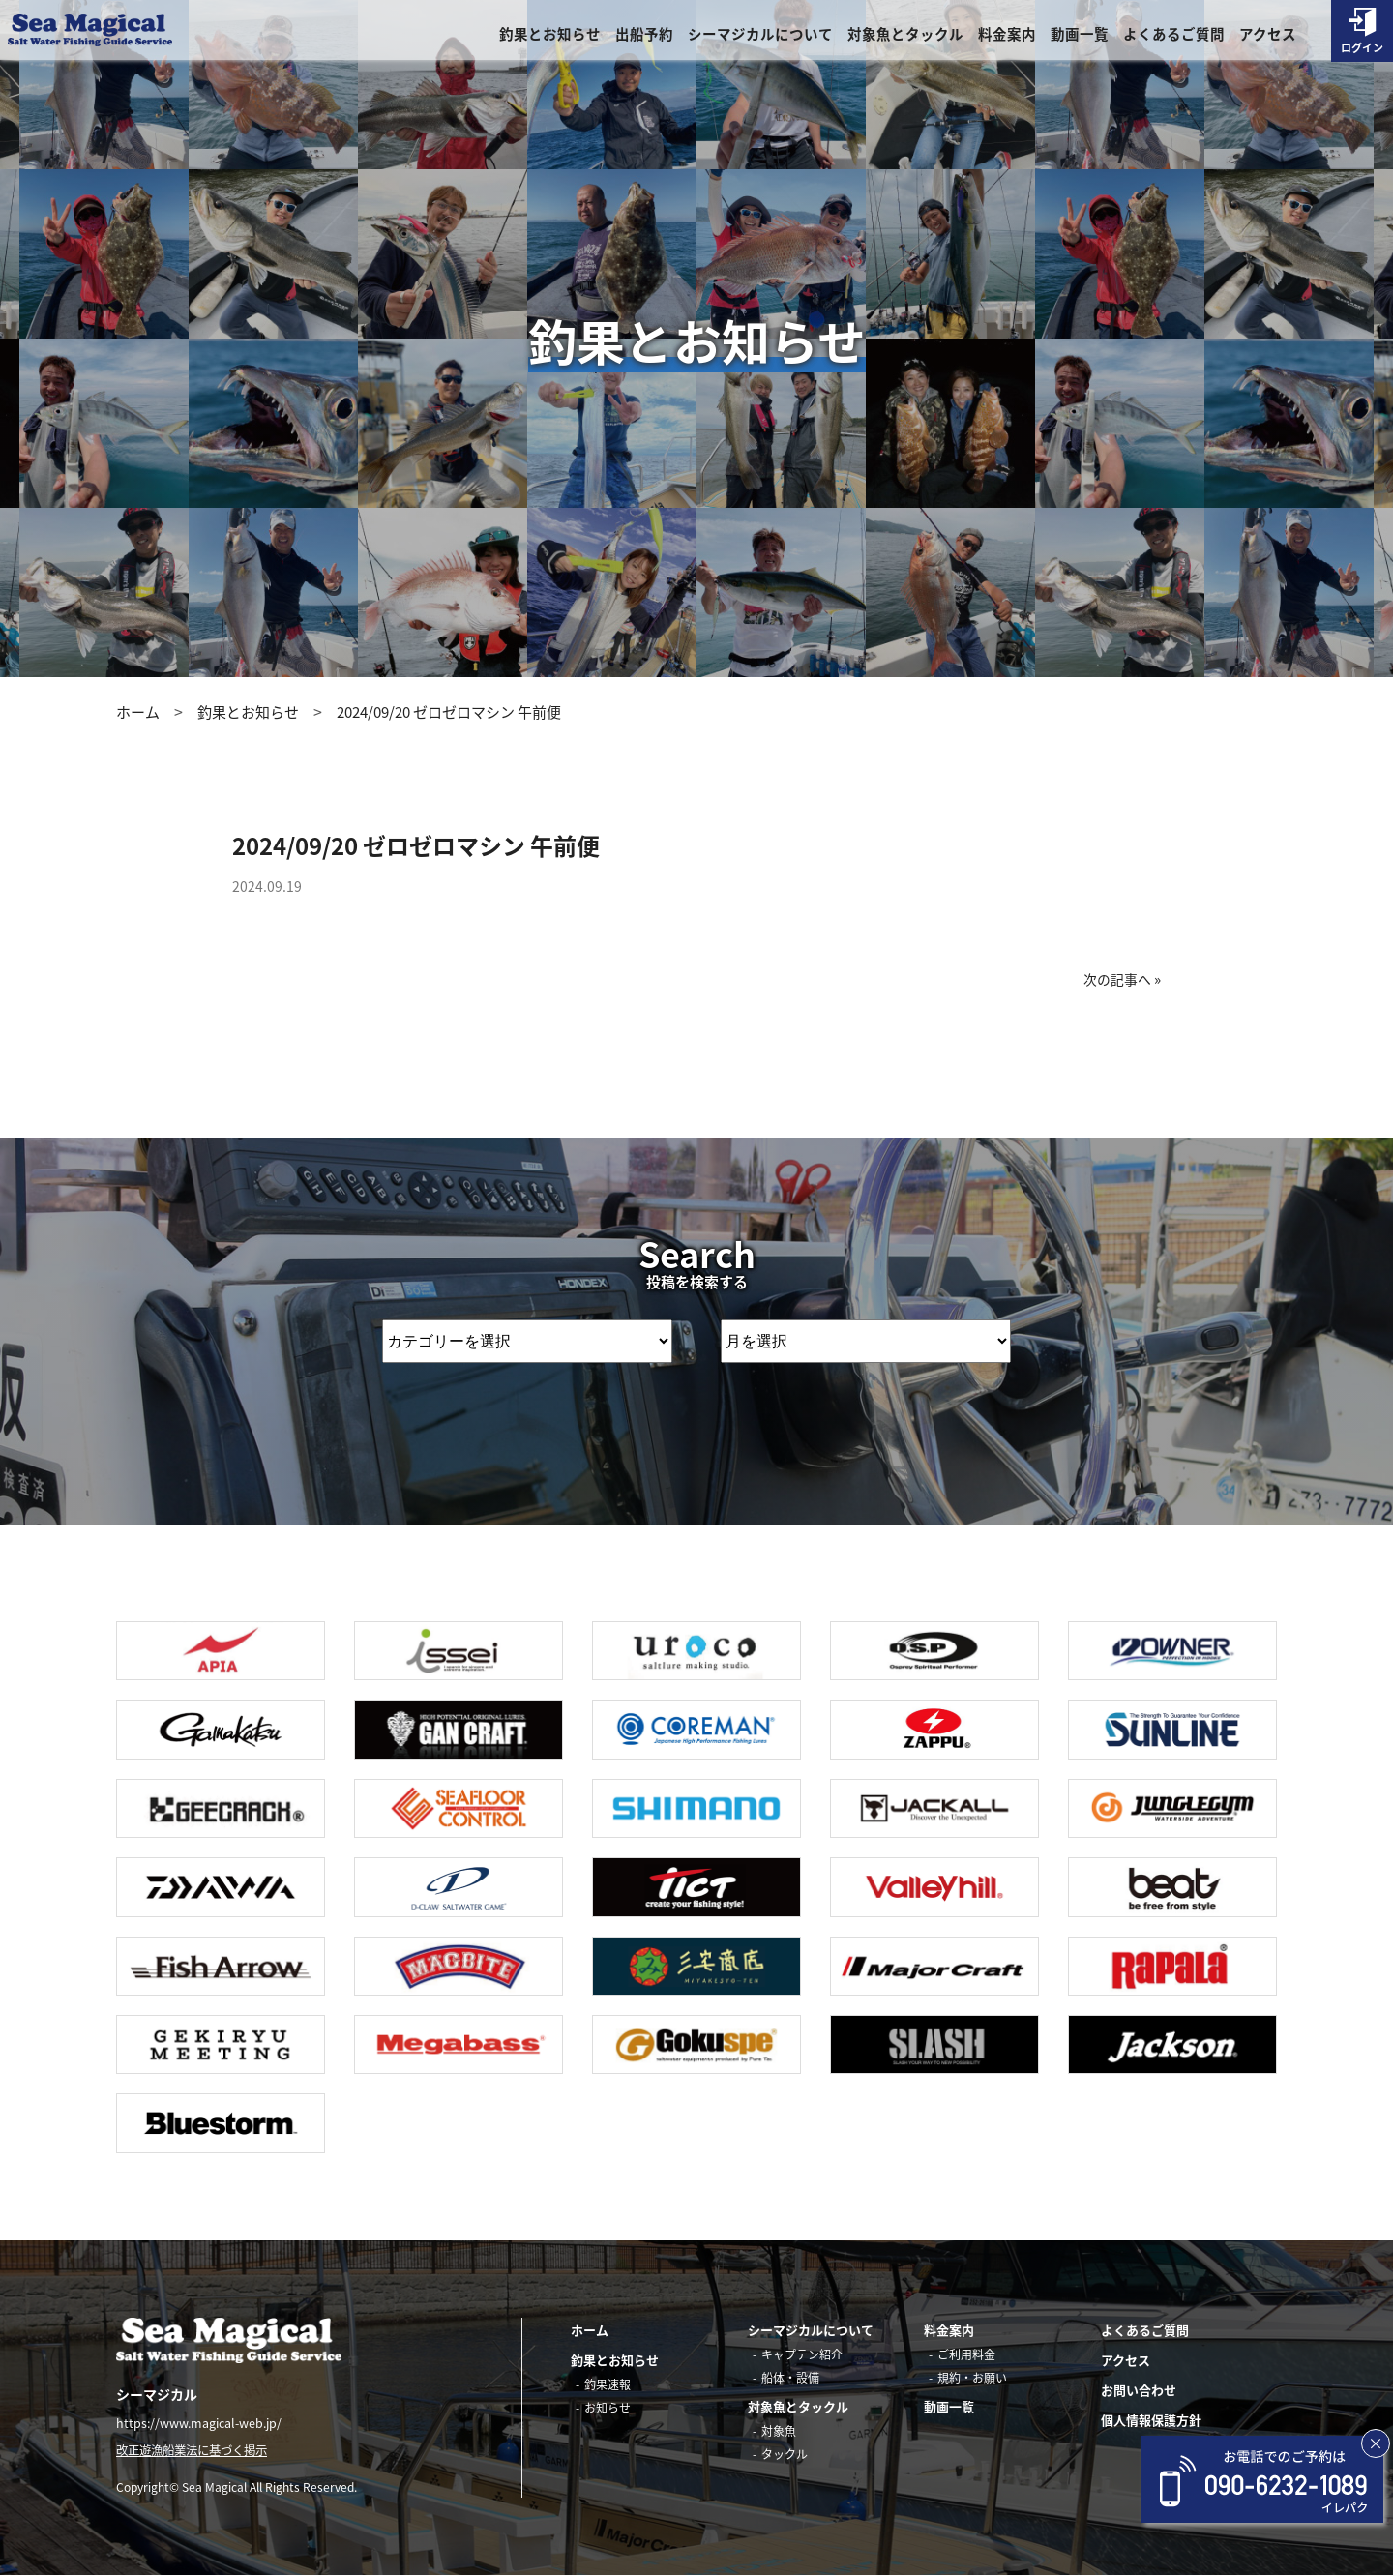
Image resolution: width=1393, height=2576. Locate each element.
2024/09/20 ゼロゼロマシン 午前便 (449, 712)
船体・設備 (790, 2377)
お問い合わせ (1138, 2390)
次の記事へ (1115, 979)
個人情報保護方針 (1151, 2420)
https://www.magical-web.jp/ (202, 2422)
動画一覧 (1080, 34)
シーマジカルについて (760, 34)
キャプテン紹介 (802, 2354)
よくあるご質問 (1174, 34)
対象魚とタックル (905, 34)
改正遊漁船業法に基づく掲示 (198, 2450)
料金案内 (1007, 34)
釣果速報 (607, 2384)
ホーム (138, 712)
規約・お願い (972, 2377)
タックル (784, 2454)
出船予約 (644, 34)
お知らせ (607, 2407)
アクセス (1267, 34)
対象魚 (778, 2431)
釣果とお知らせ (550, 34)
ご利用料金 (966, 2354)
